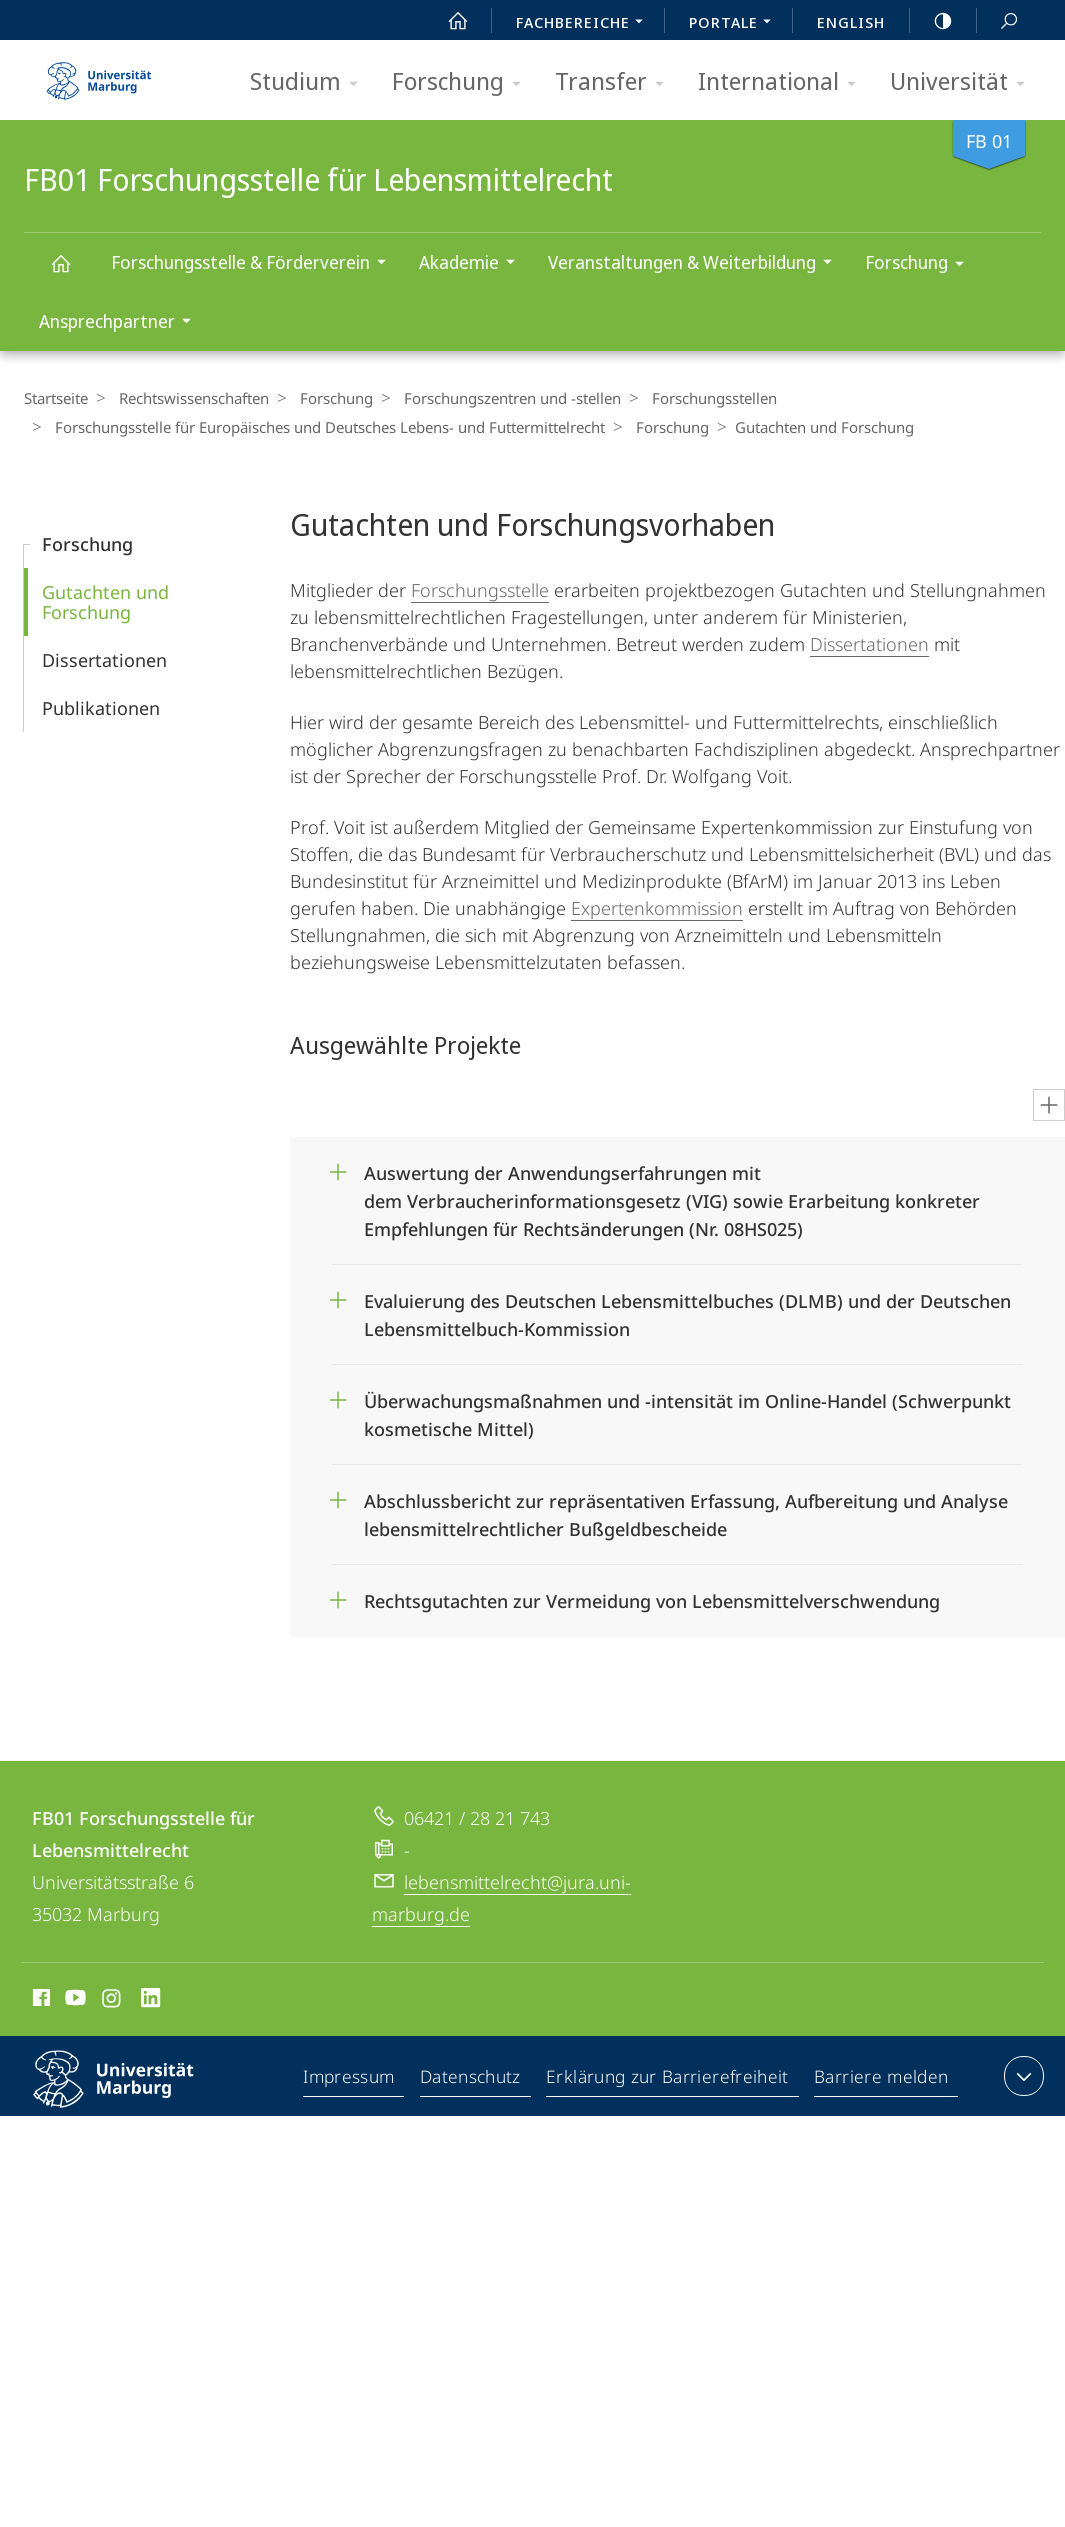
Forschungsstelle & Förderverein (255, 264)
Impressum (353, 2080)
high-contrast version (932, 21)
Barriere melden (881, 2080)
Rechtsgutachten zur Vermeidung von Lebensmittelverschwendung (654, 1601)
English (851, 22)
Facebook (39, 2001)
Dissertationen (104, 660)
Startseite (56, 398)
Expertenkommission (657, 908)
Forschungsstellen (694, 398)
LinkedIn (151, 2001)
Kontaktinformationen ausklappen (1021, 2076)
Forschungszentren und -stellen (497, 398)
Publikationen (101, 708)
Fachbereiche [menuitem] (585, 24)
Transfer (616, 82)
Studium (310, 82)
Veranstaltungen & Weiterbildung (696, 264)
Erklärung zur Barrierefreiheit (671, 2080)
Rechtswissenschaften (189, 398)
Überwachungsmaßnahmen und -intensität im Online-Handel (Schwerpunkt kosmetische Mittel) (687, 1408)
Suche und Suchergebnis (998, 21)
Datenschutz (475, 2080)
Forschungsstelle (480, 590)
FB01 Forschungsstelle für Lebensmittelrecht (72, 272)
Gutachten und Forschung (105, 602)
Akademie (473, 264)
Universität (964, 82)
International (783, 82)
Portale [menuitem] (735, 24)
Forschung (463, 82)
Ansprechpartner (121, 323)
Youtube (73, 2001)
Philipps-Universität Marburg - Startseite (99, 74)
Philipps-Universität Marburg (131, 2095)
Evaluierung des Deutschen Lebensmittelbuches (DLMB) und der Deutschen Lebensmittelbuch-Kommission (687, 1308)
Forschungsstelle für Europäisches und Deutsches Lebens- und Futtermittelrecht (325, 427)
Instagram (112, 2001)
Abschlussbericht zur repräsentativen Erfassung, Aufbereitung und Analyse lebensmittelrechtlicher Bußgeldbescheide (686, 1508)
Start (447, 21)
